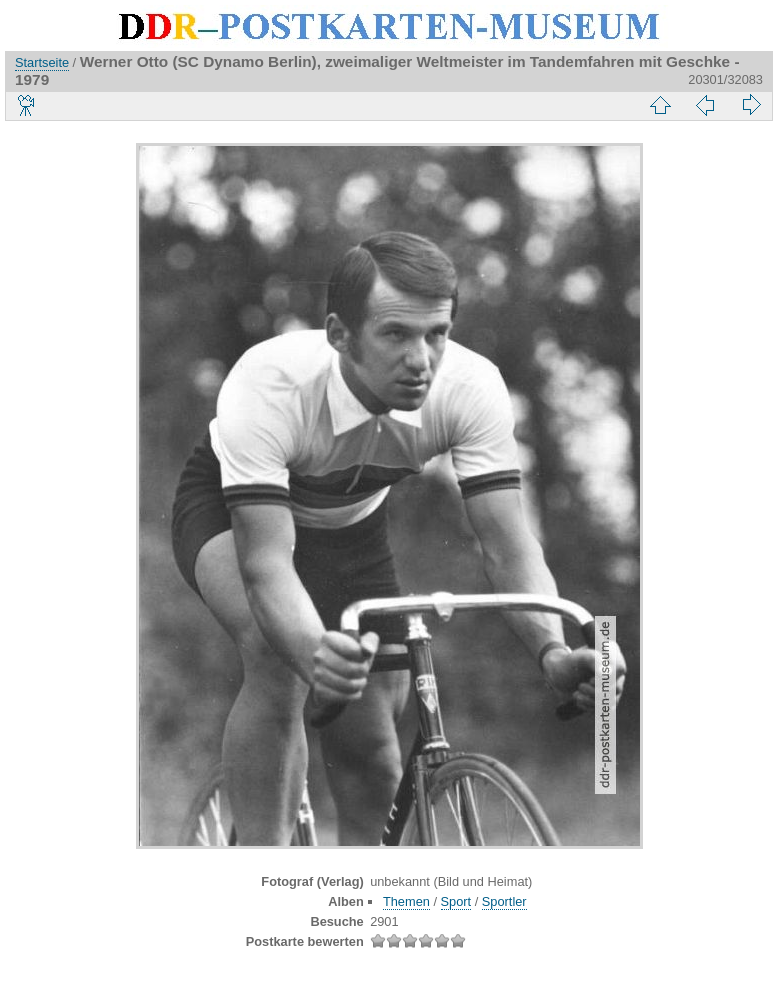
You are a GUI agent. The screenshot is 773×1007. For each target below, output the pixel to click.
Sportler (504, 901)
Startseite (42, 62)
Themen (406, 901)
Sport (456, 901)
